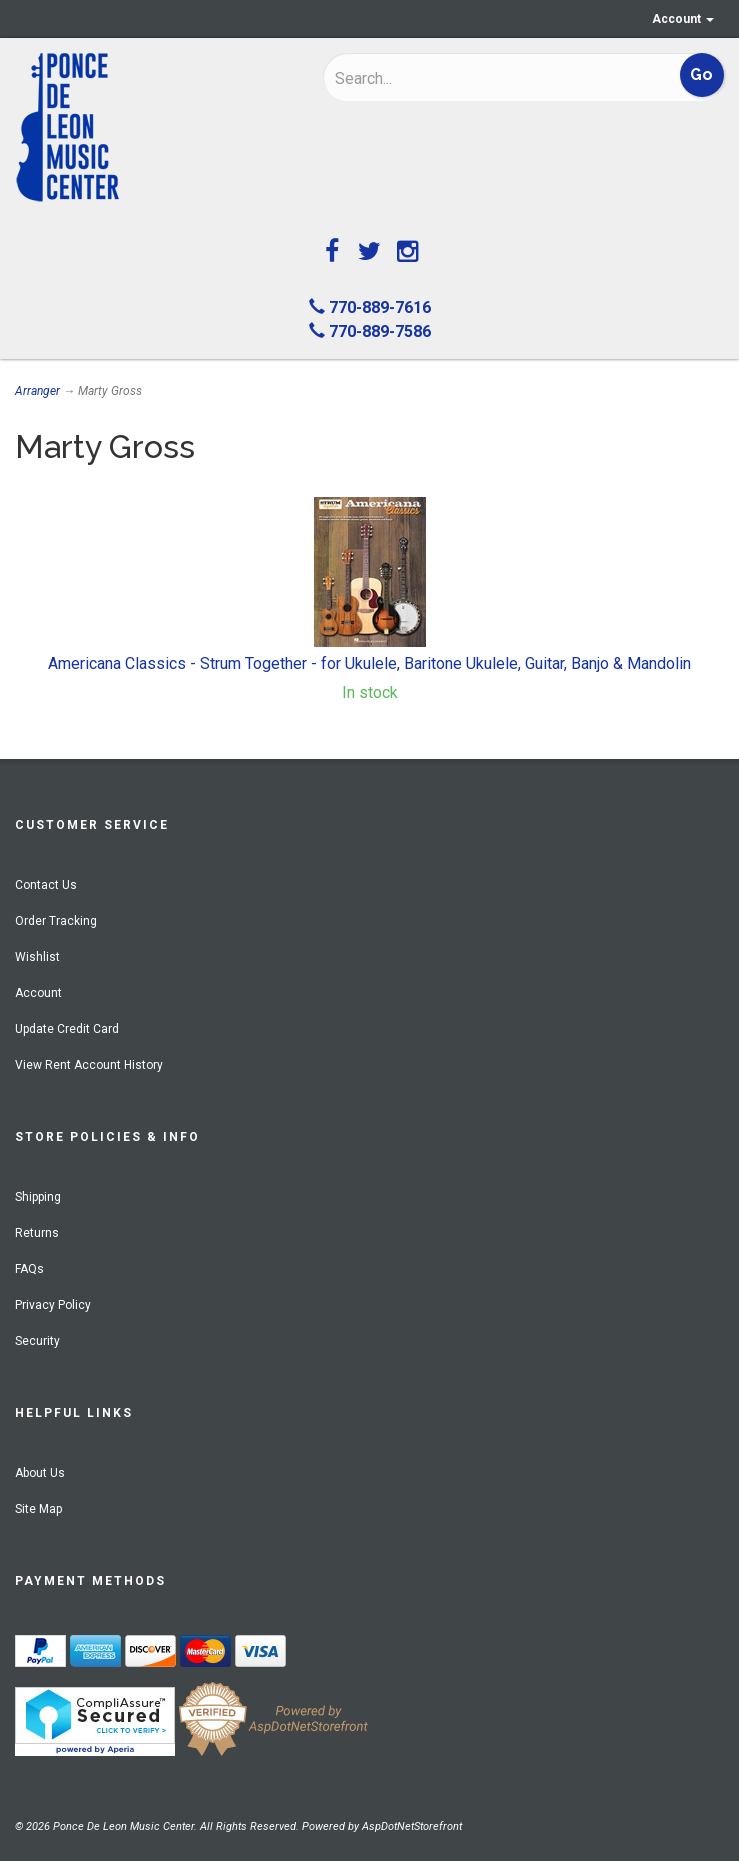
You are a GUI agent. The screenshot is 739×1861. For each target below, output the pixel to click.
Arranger (37, 391)
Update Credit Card (67, 1029)
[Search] (463, 78)
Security (37, 1341)
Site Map (38, 1509)
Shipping (38, 1197)
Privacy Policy (53, 1305)
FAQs (29, 1269)
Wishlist (37, 957)
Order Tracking (56, 921)
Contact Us (46, 885)
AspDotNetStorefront (412, 1826)
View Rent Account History (89, 1065)
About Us (40, 1473)
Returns (37, 1233)
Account (683, 19)
